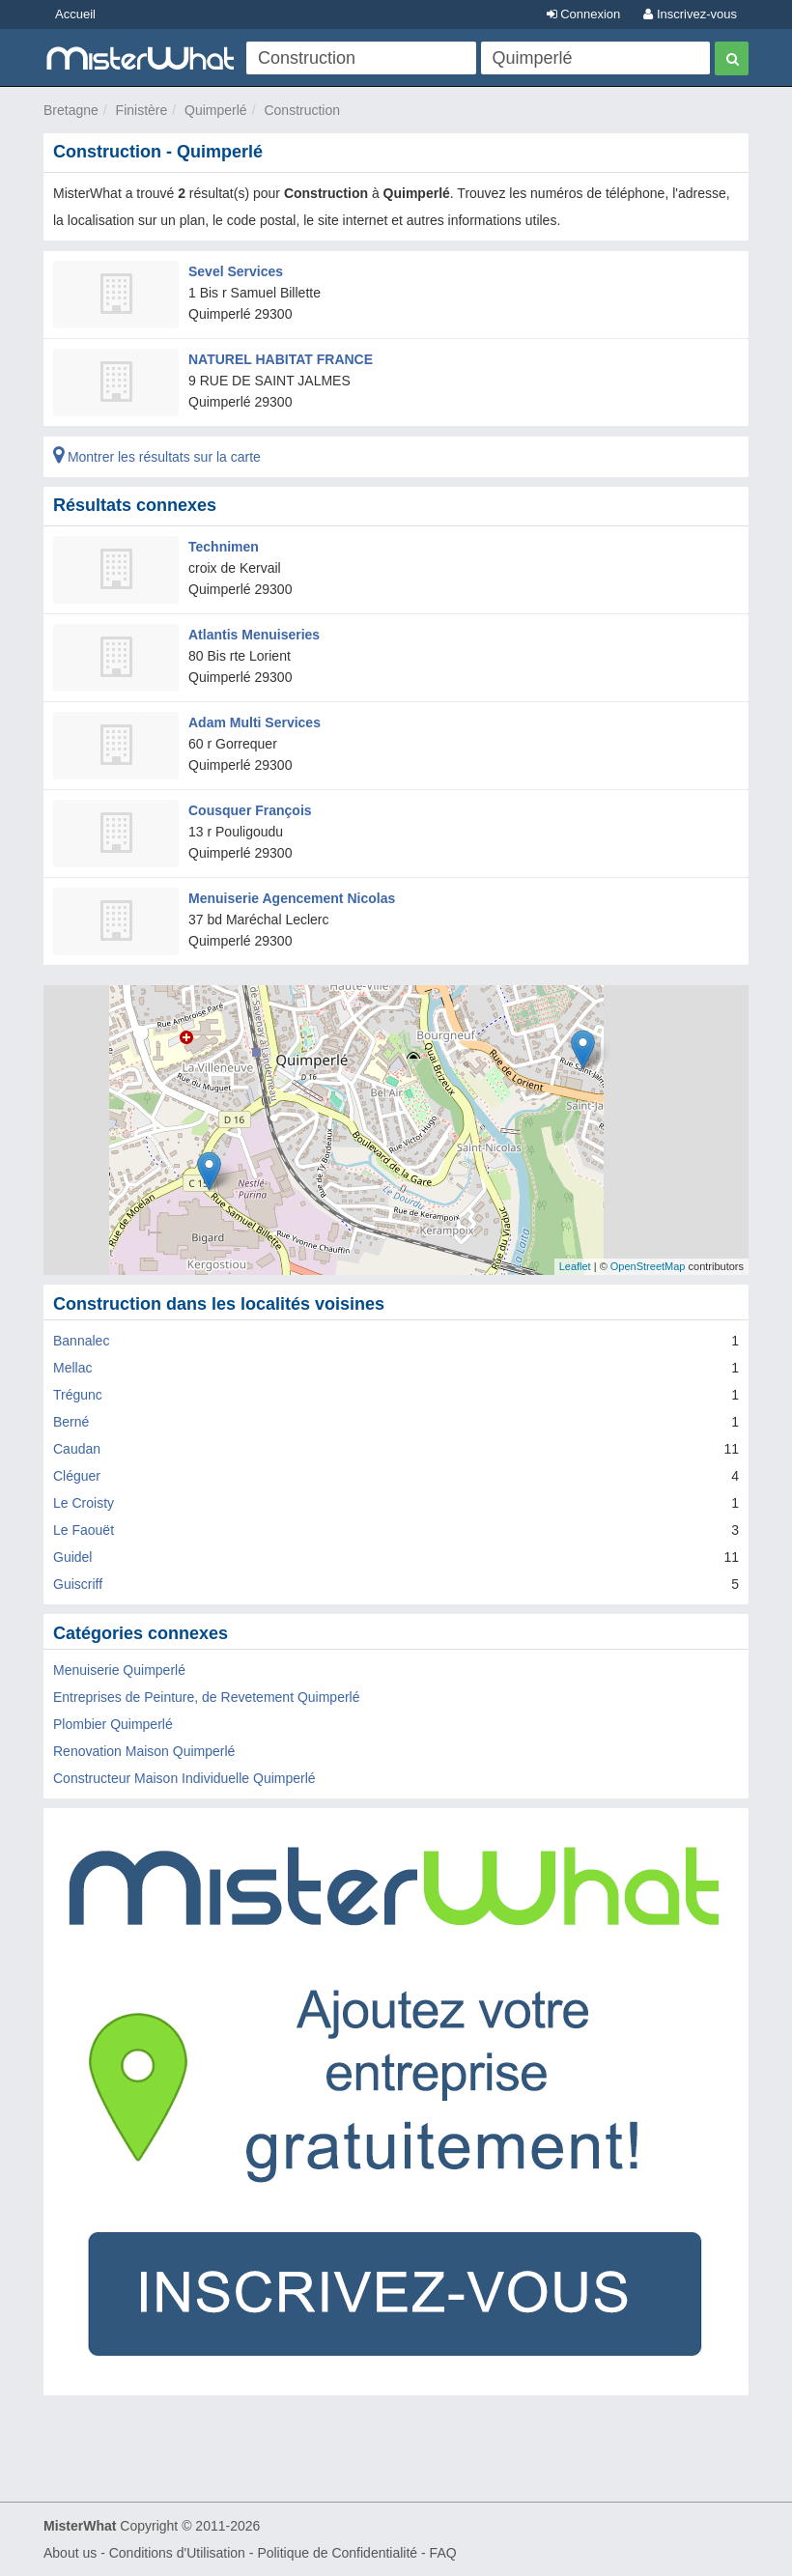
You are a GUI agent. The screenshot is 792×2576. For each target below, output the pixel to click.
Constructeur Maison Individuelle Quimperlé (184, 1778)
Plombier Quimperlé (113, 1724)
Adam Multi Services (254, 722)
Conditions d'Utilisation (177, 2553)
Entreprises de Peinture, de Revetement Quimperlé (206, 1697)
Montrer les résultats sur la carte (157, 457)
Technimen (223, 546)
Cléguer (76, 1476)
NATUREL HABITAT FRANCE (280, 359)
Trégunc (77, 1394)
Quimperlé (215, 110)
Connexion (584, 14)
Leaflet (575, 1266)
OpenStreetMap (648, 1266)
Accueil (75, 14)
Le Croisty (83, 1503)
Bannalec (81, 1340)
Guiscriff (77, 1584)
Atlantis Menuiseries (254, 634)
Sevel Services (235, 271)
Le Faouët (83, 1530)
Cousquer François (250, 810)
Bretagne (71, 110)
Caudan (76, 1449)
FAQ (443, 2553)
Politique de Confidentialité (337, 2553)
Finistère (142, 110)
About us (70, 2553)
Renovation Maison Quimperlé (144, 1751)
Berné (71, 1422)
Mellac (72, 1367)
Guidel (72, 1557)
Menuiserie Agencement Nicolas (291, 898)
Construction (302, 110)
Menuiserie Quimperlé (119, 1670)
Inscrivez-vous (690, 14)
